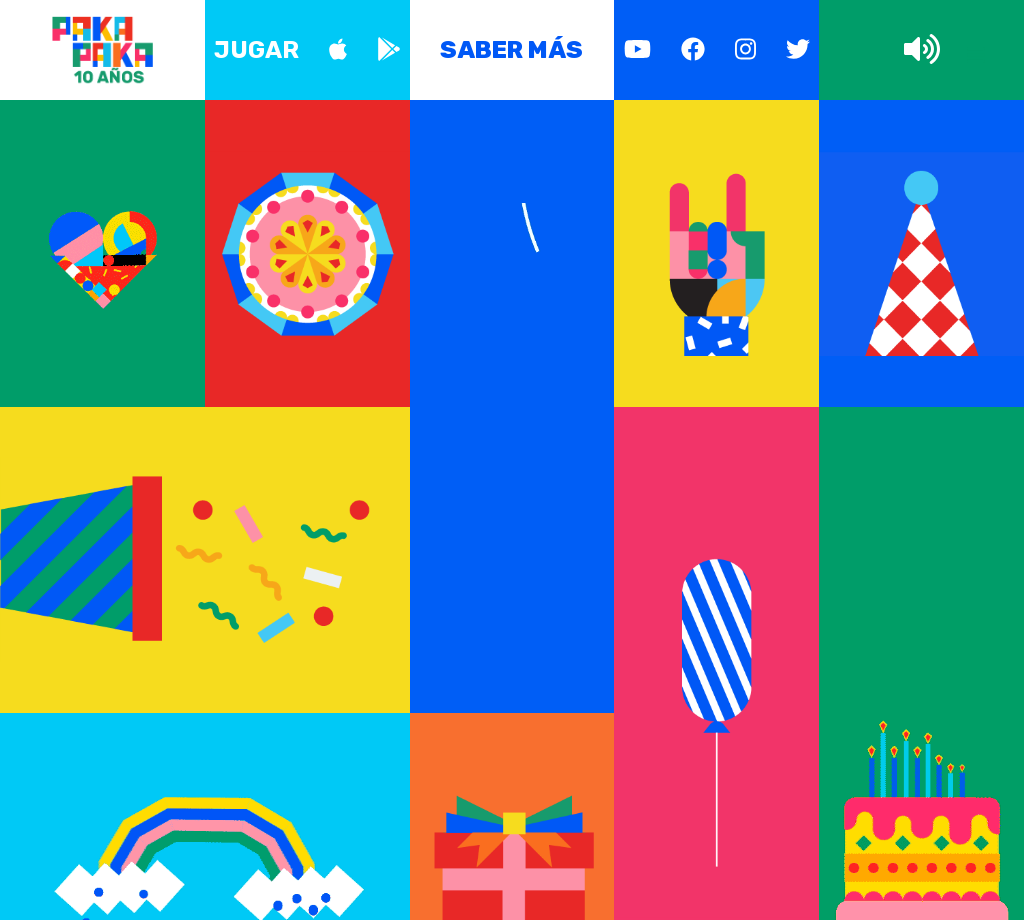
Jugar (256, 50)
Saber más (511, 50)
